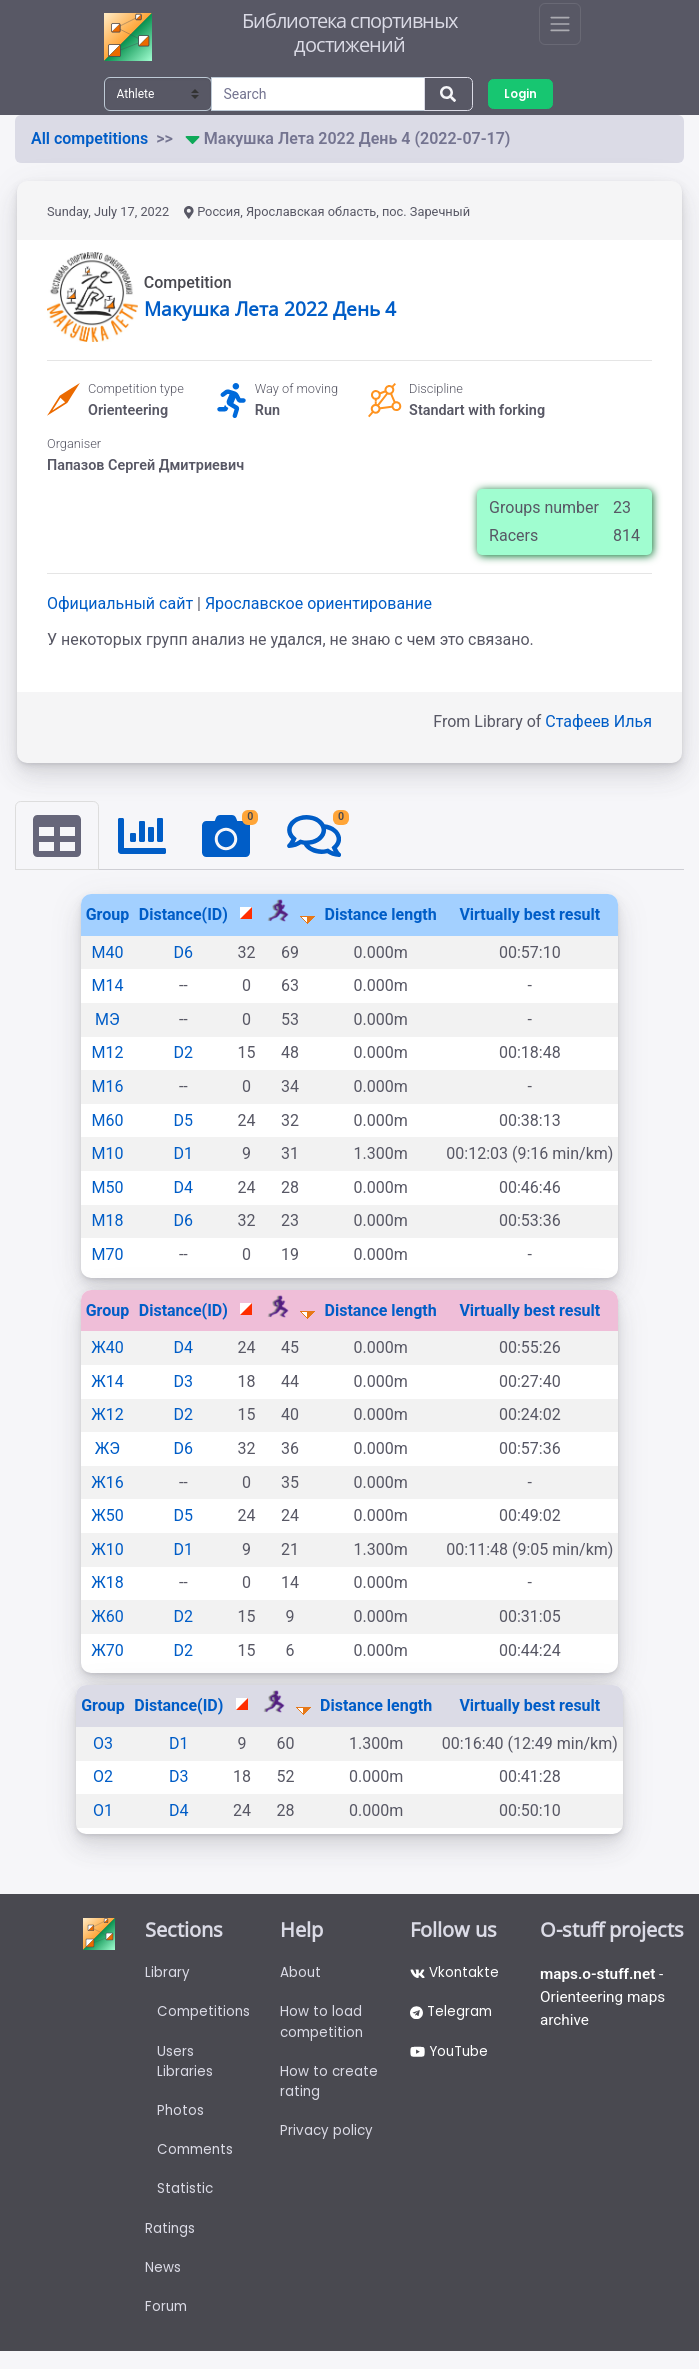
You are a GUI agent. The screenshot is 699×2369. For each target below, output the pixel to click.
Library (166, 1975)
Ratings (169, 2242)
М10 (107, 1154)
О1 (103, 1811)
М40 (107, 953)
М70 (107, 1255)
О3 (103, 1744)
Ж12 (107, 1415)
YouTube (452, 2057)
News (162, 2283)
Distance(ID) (183, 915)
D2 (184, 1053)
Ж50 (107, 1516)
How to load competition (325, 2026)
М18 (107, 1221)
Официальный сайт (122, 603)
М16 (107, 1087)
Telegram (454, 2016)
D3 (184, 1382)
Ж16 (107, 1482)
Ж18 (107, 1583)
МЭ (107, 1020)
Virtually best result (529, 915)
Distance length (381, 915)
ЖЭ (107, 1449)
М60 (107, 1120)
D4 (184, 1188)
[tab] (58, 836)
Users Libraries (184, 2067)
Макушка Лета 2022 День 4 (270, 308)
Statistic (184, 2201)
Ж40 (107, 1348)
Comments (196, 2160)
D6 (184, 953)
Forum (166, 2324)
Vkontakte (456, 1975)
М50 (107, 1188)
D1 (184, 1154)
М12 (107, 1053)
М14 (107, 986)
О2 (103, 1777)
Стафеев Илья (598, 721)
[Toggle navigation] (560, 24)
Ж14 (107, 1382)
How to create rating (331, 2088)
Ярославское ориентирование (318, 603)
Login (522, 93)
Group (108, 915)
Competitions (204, 2016)
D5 (184, 1120)
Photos (180, 2119)
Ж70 (107, 1650)
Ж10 (107, 1550)
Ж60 (107, 1617)
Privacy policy (329, 2140)
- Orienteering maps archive (605, 2000)
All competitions (89, 138)
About (303, 1975)
